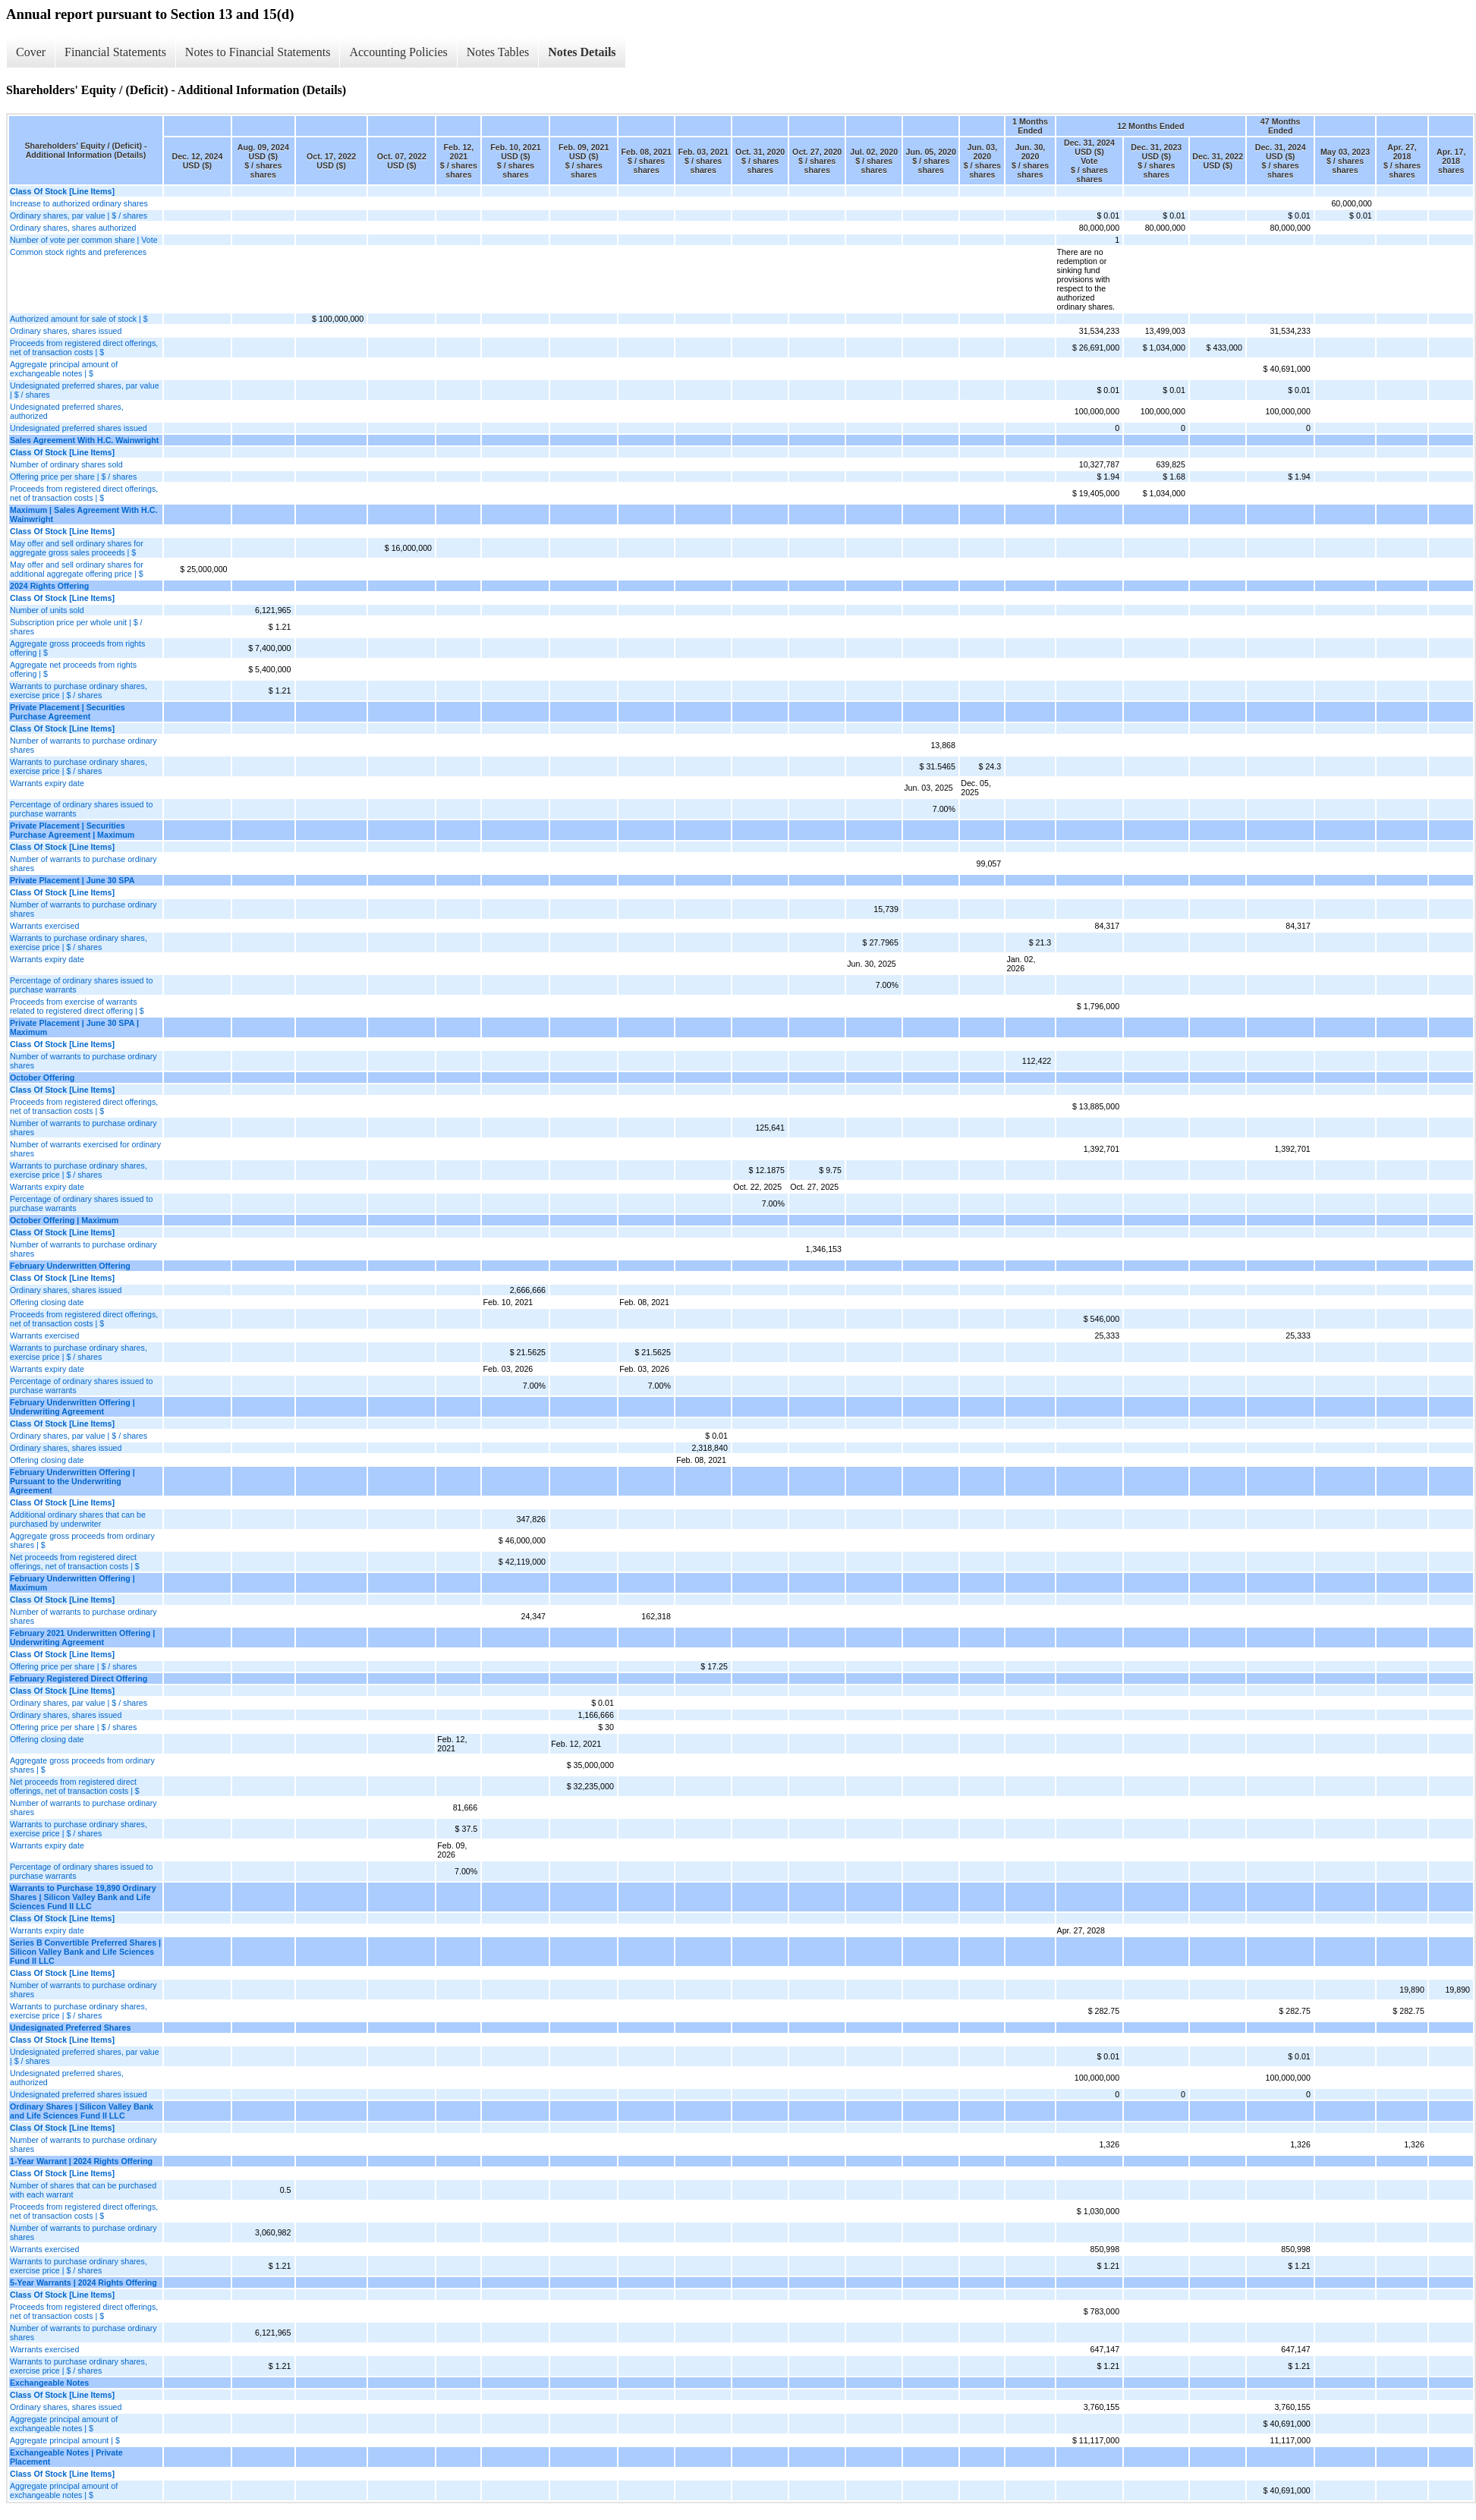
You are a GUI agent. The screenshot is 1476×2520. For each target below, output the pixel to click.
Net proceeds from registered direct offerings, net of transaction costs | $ (75, 1562)
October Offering (42, 1077)
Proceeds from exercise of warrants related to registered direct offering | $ (77, 1006)
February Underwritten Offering (70, 1265)
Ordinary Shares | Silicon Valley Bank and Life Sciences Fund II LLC (81, 2111)
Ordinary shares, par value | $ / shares (78, 215)
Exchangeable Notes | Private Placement (66, 2457)
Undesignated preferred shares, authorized (67, 411)
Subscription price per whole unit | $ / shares (76, 627)
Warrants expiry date (47, 783)
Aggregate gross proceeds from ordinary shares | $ (82, 1540)
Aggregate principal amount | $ (65, 2440)
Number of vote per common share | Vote (84, 239)
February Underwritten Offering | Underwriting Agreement (72, 1407)
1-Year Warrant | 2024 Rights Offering (81, 2161)
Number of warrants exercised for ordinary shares (85, 1149)
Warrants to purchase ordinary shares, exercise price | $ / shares (78, 690)
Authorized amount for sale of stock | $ (79, 318)
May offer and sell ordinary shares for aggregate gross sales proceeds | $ (76, 548)
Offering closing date (47, 1302)
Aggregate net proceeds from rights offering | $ (73, 669)
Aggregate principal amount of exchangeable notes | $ (64, 369)
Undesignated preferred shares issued (78, 428)
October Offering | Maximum (64, 1220)
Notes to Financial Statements (258, 52)
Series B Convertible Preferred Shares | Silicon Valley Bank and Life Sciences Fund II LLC (85, 1951)
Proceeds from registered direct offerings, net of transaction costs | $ (84, 347)
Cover (31, 52)
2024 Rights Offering (49, 585)
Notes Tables (498, 52)
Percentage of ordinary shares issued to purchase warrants (81, 809)
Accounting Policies (398, 52)
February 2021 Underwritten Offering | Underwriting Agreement (82, 1637)
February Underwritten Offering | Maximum (72, 1583)
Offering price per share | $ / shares (73, 476)
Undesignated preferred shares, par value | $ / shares (84, 390)
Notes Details (581, 52)
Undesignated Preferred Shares (70, 2027)
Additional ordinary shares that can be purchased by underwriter (78, 1519)
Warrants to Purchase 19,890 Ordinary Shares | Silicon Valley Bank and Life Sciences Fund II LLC (83, 1897)
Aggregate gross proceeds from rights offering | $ (77, 648)
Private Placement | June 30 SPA (72, 880)
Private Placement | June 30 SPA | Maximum (74, 1027)
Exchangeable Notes (49, 2382)
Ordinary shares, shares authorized (73, 227)
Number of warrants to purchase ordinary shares (83, 745)
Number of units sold (47, 610)
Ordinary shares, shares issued (65, 330)
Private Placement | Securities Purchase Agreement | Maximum (72, 830)
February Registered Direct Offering (78, 1678)
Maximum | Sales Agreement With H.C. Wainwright (83, 514)
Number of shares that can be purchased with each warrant (83, 2190)
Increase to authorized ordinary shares (79, 203)
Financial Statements (115, 52)
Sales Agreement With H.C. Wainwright (84, 440)
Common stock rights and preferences (78, 251)
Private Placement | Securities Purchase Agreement (67, 712)
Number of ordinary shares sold (66, 464)
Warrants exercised (44, 925)
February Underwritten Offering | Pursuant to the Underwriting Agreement (72, 1481)
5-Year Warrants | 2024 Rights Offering (83, 2282)
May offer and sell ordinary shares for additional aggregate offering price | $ (76, 569)
